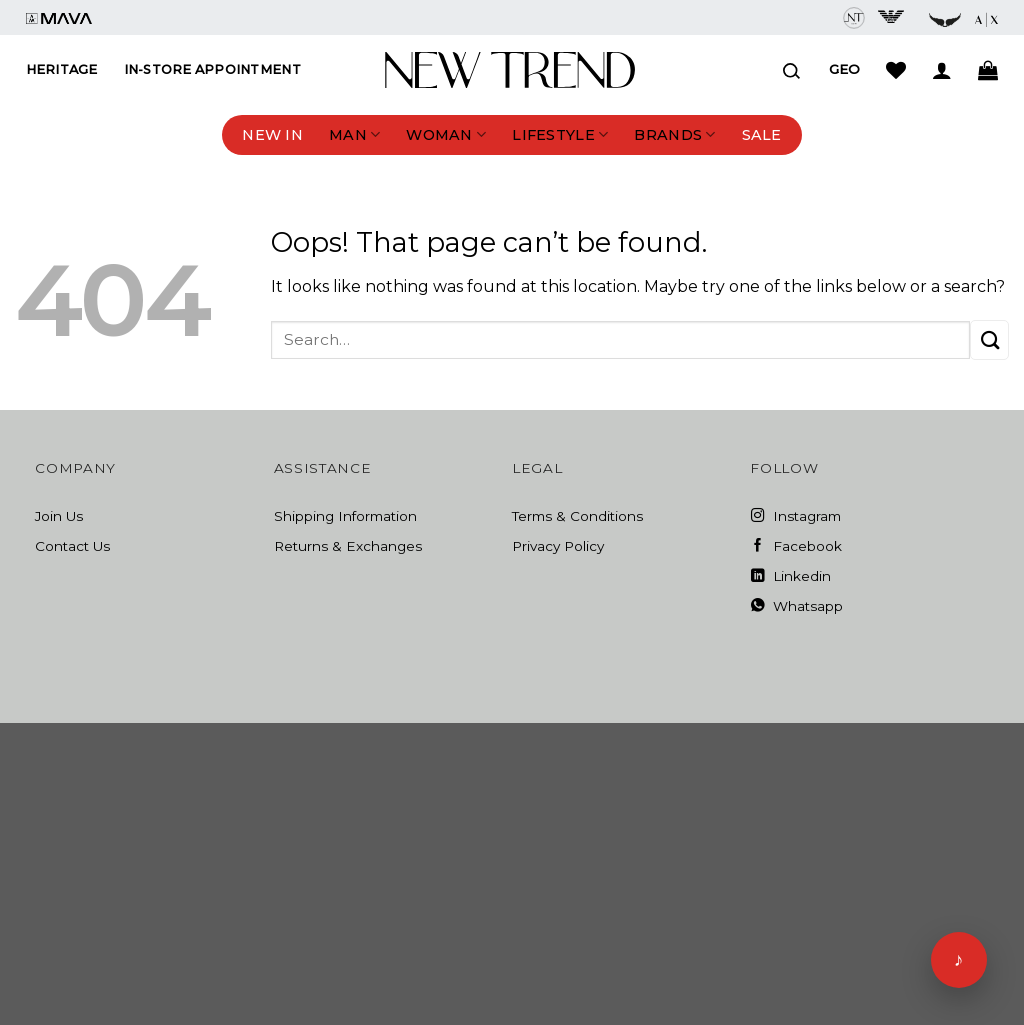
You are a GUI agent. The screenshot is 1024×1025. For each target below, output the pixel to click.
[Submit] (989, 339)
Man (354, 134)
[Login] (942, 70)
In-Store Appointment (212, 69)
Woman (446, 134)
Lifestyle (560, 134)
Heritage (62, 69)
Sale (762, 135)
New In (272, 135)
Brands (674, 134)
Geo (844, 69)
